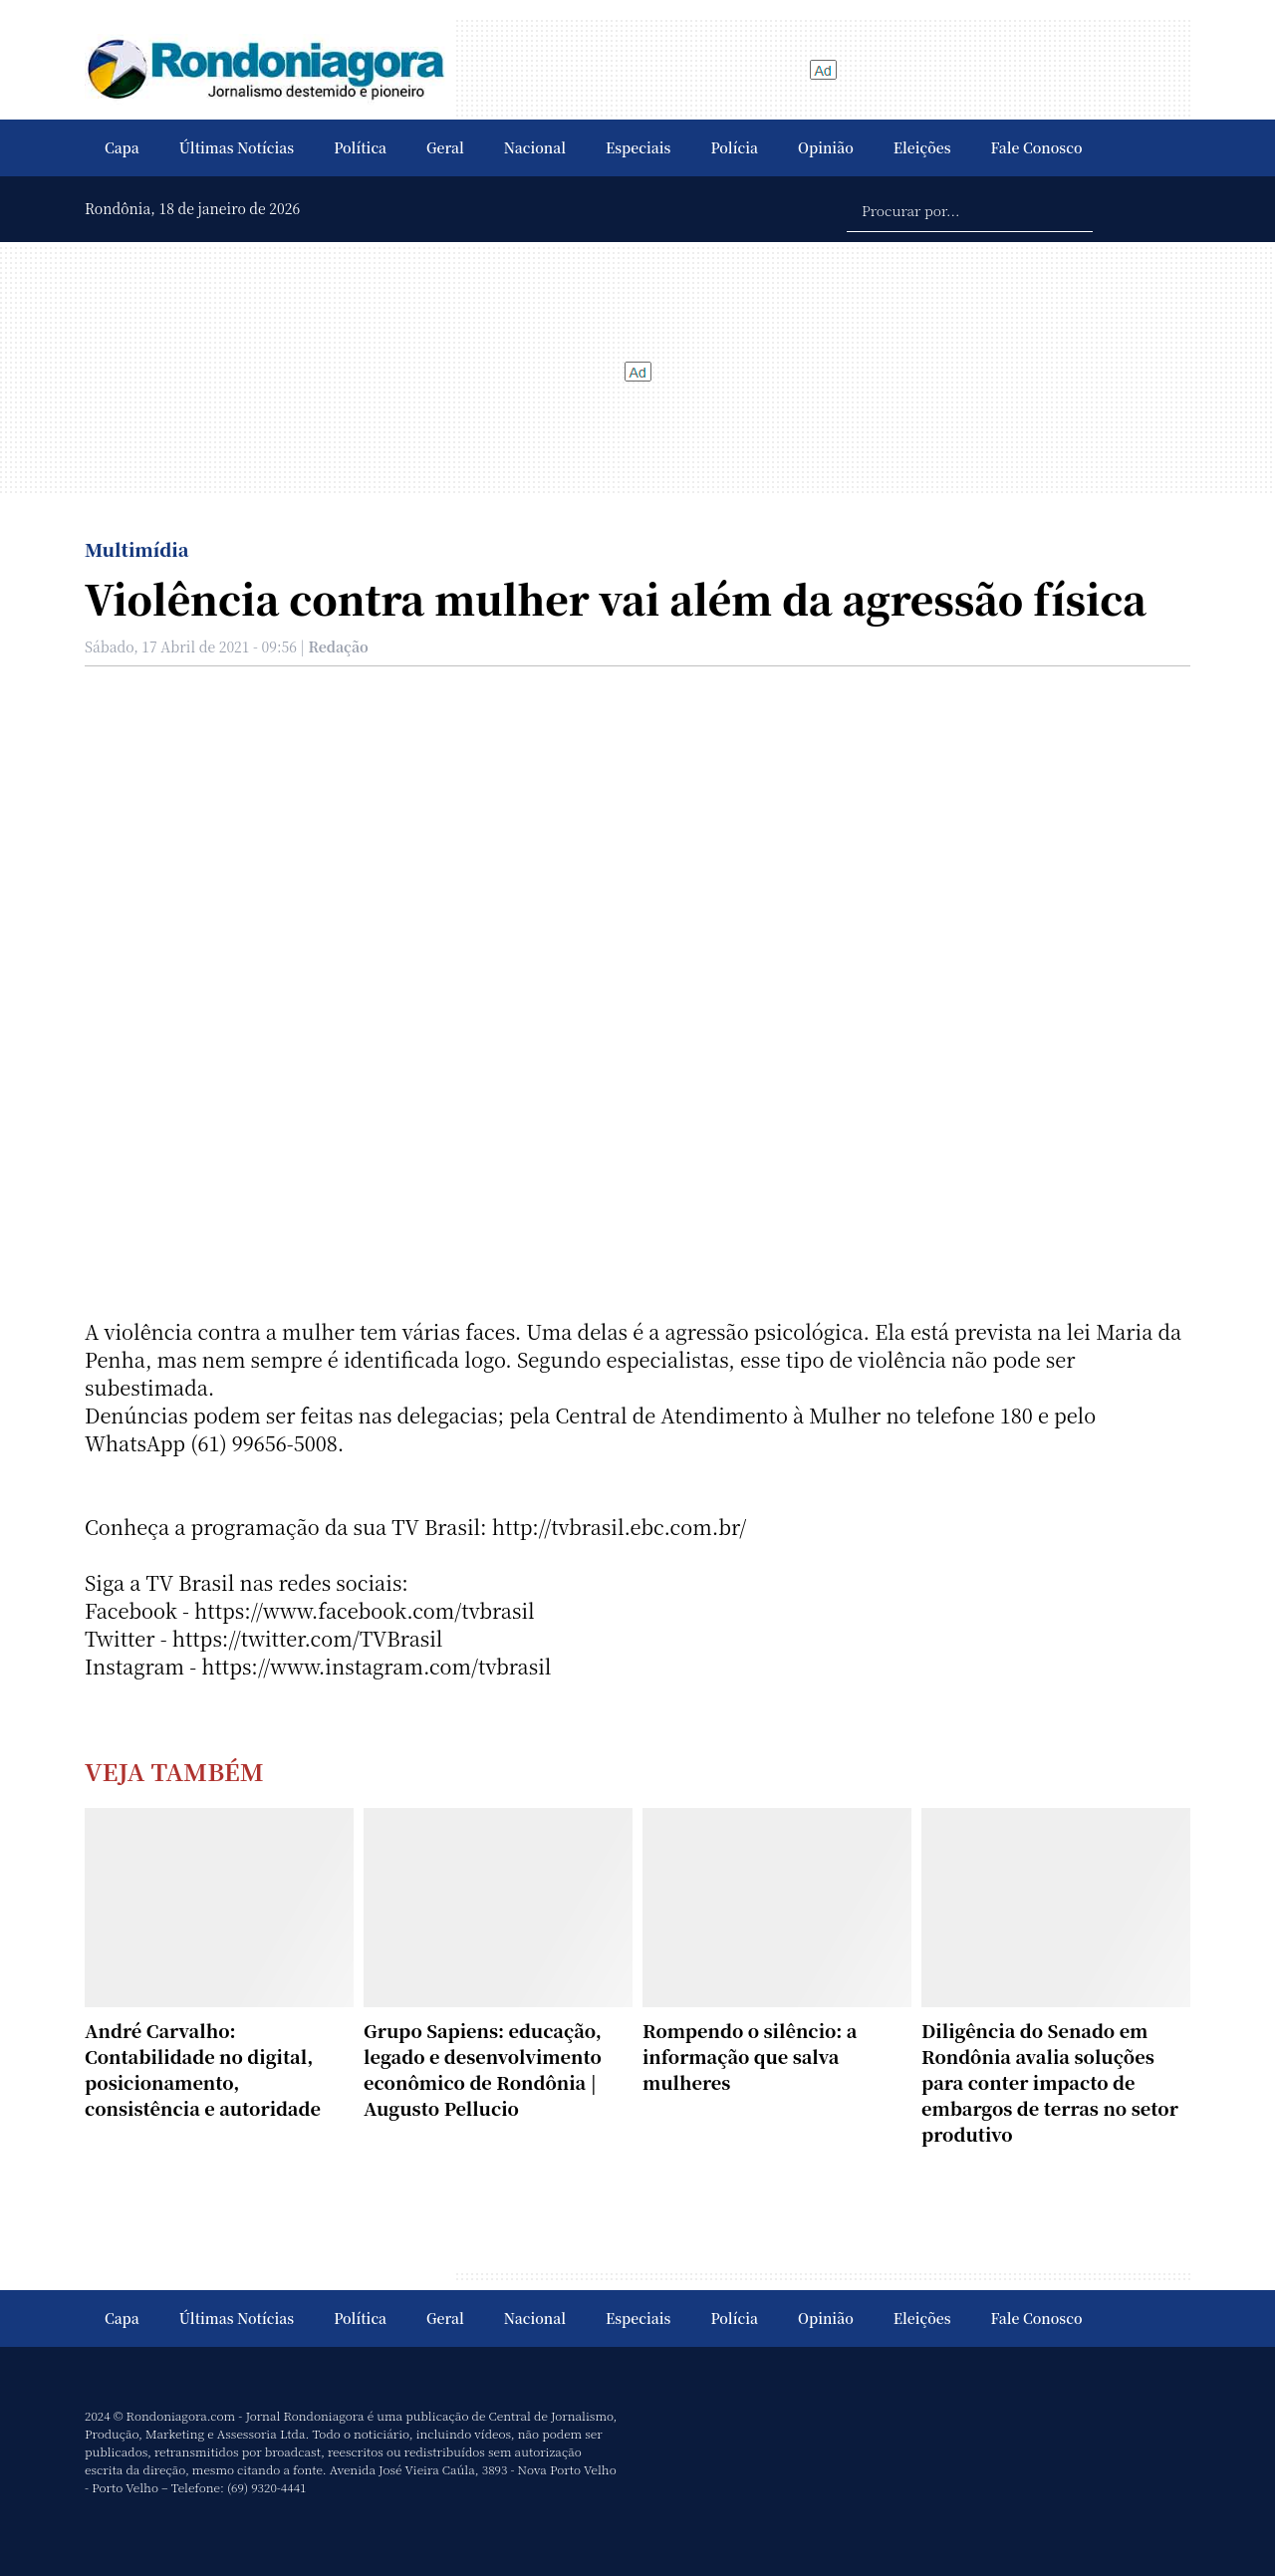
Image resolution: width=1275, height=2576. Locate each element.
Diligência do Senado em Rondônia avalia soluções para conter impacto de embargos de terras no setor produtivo (1049, 2082)
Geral (445, 147)
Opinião (826, 147)
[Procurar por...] (970, 209)
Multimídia (137, 549)
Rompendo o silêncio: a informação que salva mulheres (749, 2056)
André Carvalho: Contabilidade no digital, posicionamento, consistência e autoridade (203, 2069)
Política (360, 147)
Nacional (535, 147)
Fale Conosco (1037, 147)
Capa (122, 147)
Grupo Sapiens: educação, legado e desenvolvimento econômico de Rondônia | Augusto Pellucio (483, 2069)
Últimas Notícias (236, 147)
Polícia (734, 147)
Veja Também (174, 1770)
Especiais (638, 147)
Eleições (922, 147)
